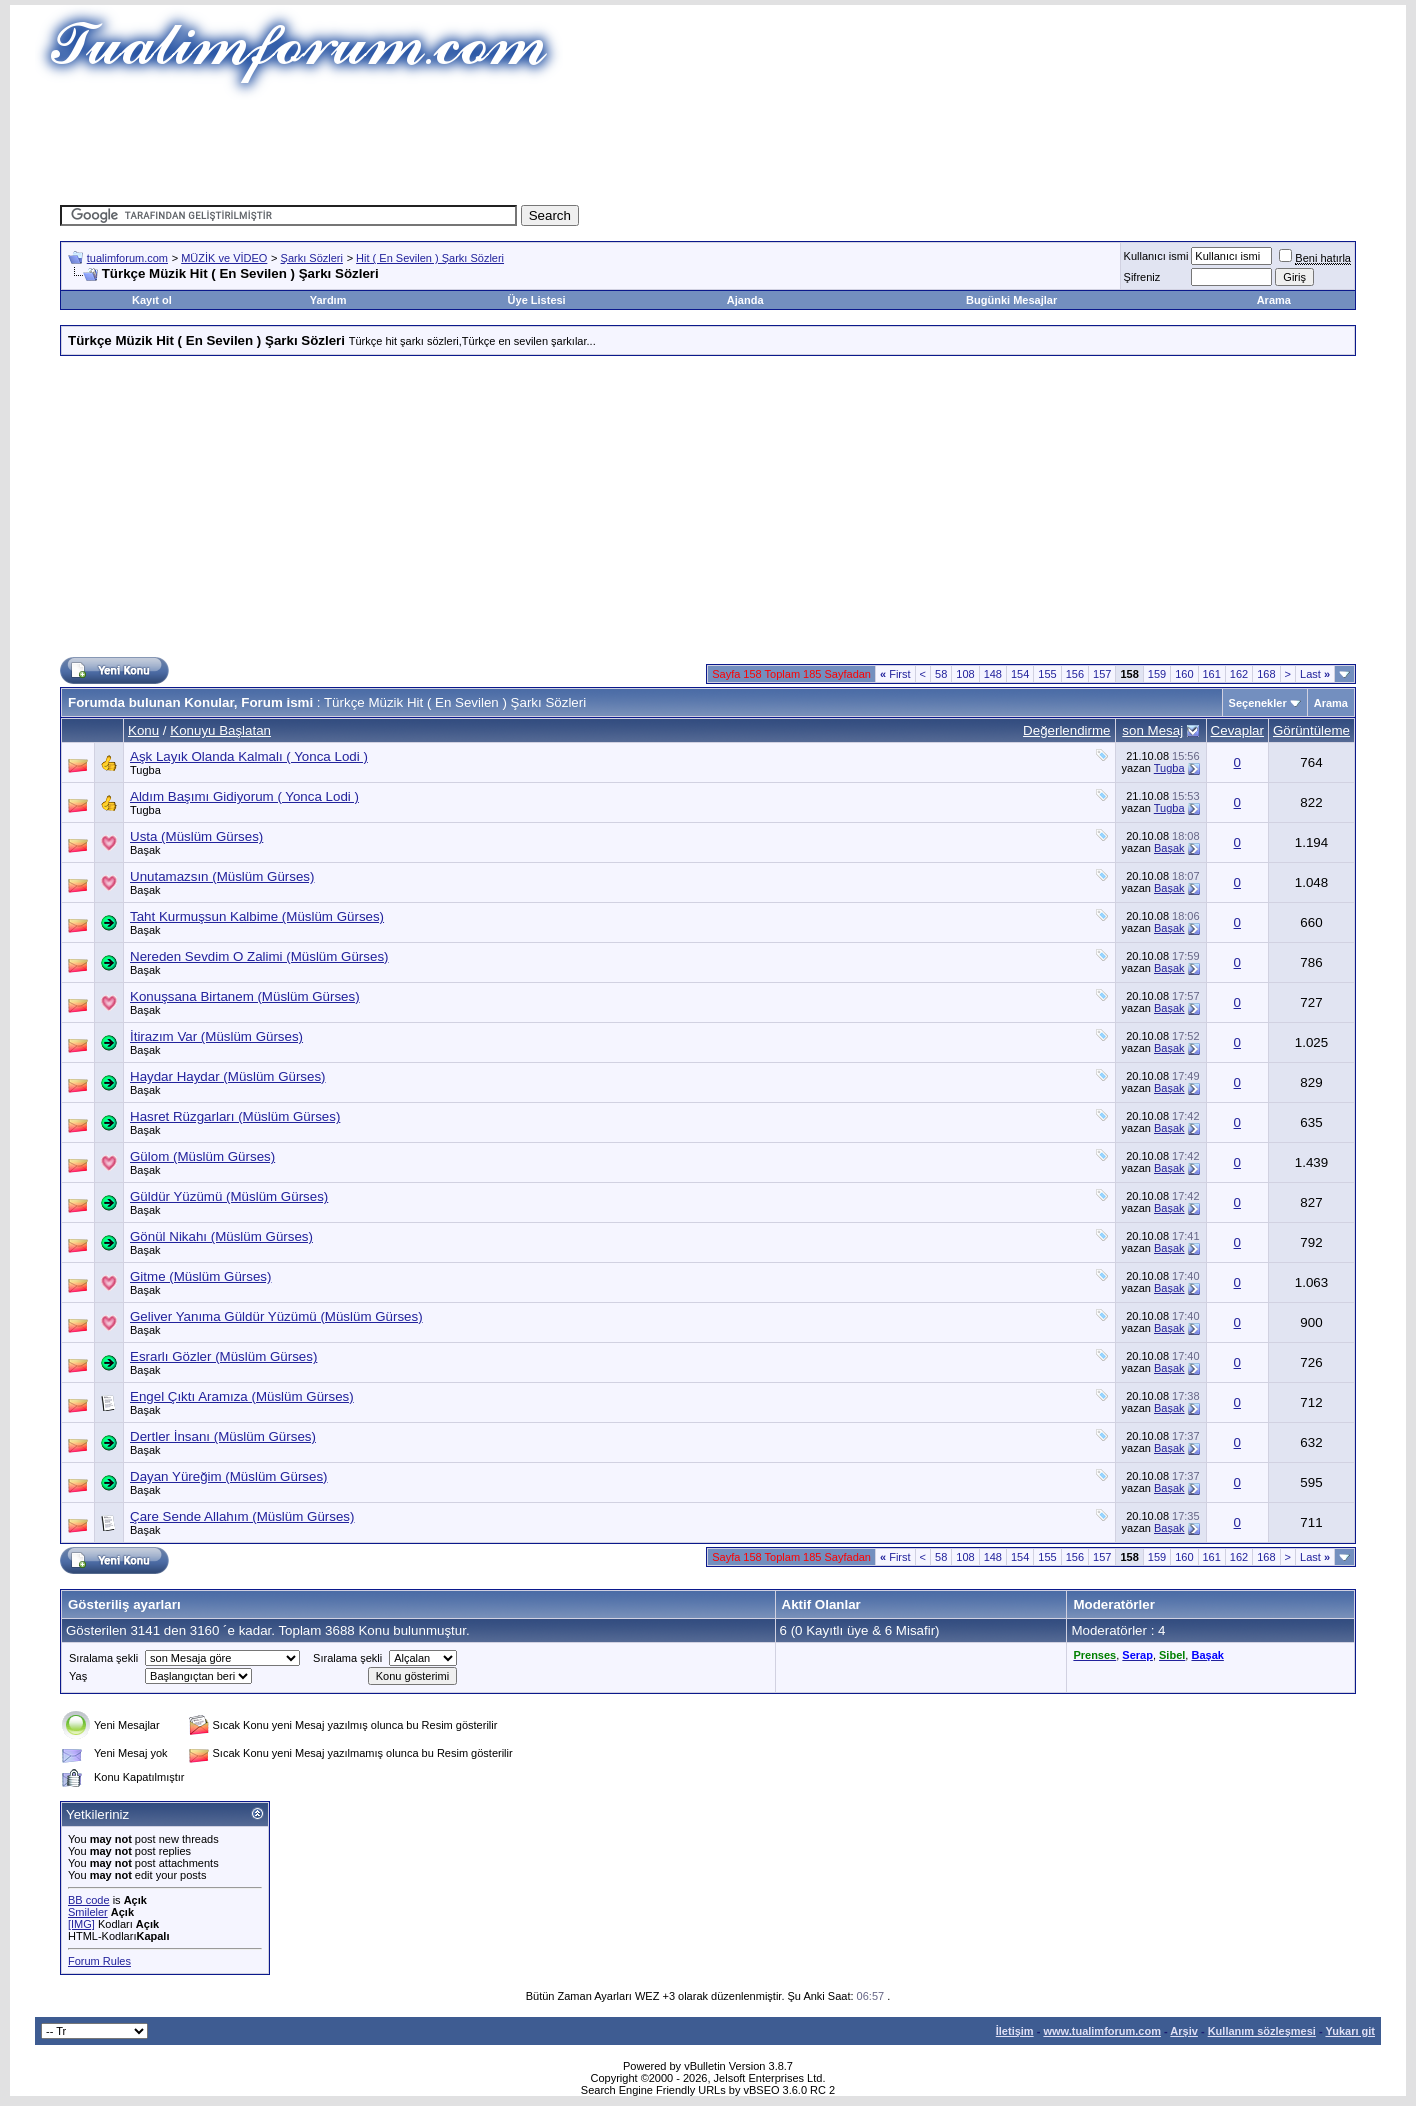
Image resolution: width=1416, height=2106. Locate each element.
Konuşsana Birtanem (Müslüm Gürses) (245, 996)
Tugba (145, 770)
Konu (143, 730)
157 (1102, 674)
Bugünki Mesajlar (1011, 300)
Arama (1274, 300)
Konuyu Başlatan (220, 730)
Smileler (88, 1912)
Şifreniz (1142, 277)
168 (1266, 674)
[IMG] (81, 1924)
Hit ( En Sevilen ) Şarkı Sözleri (430, 258)
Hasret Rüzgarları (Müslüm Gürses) (235, 1116)
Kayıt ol (152, 300)
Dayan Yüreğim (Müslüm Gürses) (229, 1476)
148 (993, 674)
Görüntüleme (1311, 730)
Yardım (328, 300)
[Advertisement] (708, 145)
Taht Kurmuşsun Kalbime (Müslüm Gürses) (257, 916)
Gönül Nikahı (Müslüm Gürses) (221, 1236)
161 (1212, 674)
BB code (89, 1900)
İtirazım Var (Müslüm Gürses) (216, 1036)
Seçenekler (1258, 703)
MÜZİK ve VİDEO (224, 258)
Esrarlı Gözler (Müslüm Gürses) (223, 1356)
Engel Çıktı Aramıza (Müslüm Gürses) (242, 1396)
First (895, 674)
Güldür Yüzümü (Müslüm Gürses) (229, 1196)
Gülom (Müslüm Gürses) (202, 1156)
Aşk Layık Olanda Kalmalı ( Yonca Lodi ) (249, 756)
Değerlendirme (1066, 730)
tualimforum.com (127, 258)
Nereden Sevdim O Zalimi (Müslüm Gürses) (259, 956)
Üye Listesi (537, 300)
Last (1315, 674)
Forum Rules (99, 1961)
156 (1075, 674)
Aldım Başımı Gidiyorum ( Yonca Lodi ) (244, 796)
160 (1184, 674)
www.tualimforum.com (1102, 2031)
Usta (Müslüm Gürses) (196, 836)
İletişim (1015, 2031)
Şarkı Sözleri (312, 258)
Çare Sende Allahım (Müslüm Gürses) (242, 1516)
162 (1239, 674)
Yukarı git (1350, 2031)
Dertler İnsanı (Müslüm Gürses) (223, 1436)
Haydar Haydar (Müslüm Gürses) (228, 1076)
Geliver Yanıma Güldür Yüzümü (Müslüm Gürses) (276, 1316)
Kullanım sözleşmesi (1262, 2031)
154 (1020, 674)
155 (1047, 674)
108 (965, 674)
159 (1157, 674)
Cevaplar (1237, 730)
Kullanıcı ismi (1156, 256)
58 (941, 674)
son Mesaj (1152, 730)
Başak (145, 850)
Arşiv (1184, 2031)
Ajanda (745, 300)
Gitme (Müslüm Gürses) (200, 1276)
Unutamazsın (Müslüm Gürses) (222, 876)
